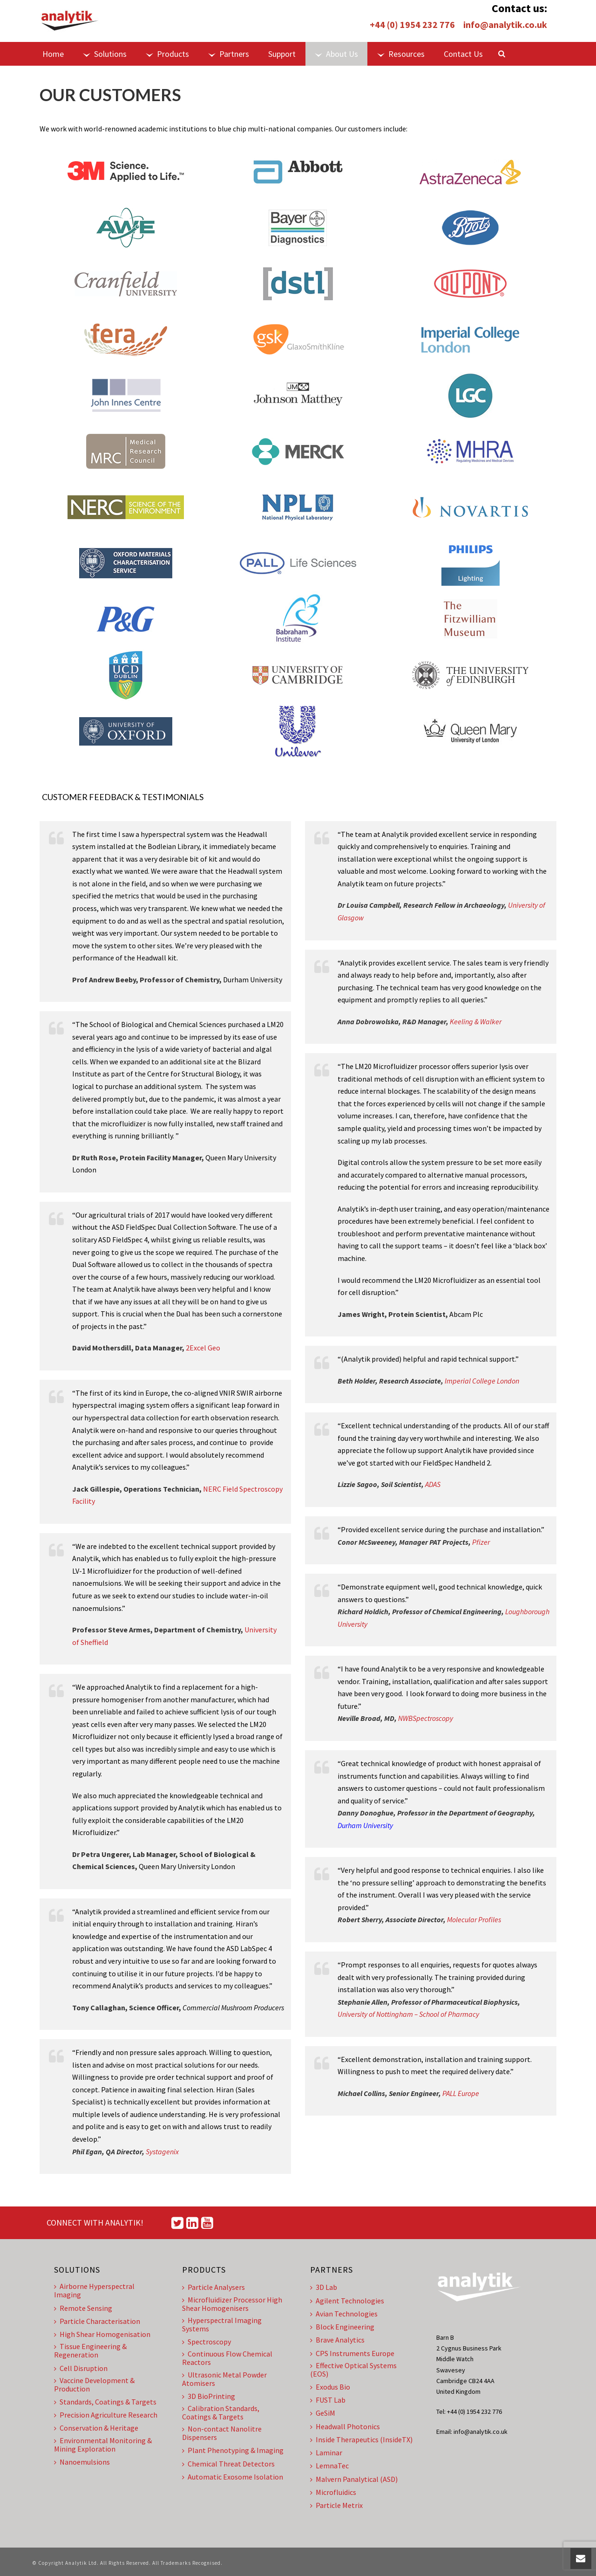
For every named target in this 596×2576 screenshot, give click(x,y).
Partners (228, 53)
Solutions (105, 53)
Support (282, 53)
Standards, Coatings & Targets (105, 2402)
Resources (401, 53)
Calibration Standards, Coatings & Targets (220, 2412)
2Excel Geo (203, 1347)
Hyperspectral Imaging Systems (222, 2324)
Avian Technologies (344, 2313)
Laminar (326, 2452)
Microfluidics (333, 2492)
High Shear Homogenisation (102, 2334)
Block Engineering (342, 2327)
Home (53, 53)
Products (167, 53)
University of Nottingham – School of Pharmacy (408, 2014)
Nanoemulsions (82, 2462)
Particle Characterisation (97, 2321)
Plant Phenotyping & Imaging (233, 2450)
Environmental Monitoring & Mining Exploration (103, 2444)
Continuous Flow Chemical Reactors (227, 2358)
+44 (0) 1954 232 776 (412, 24)
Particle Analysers (213, 2287)
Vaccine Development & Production (94, 2384)
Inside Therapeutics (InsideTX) (361, 2439)
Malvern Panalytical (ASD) (354, 2479)
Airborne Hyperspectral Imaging (94, 2290)
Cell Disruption (81, 2368)
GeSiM (322, 2413)
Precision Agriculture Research (105, 2415)
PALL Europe (460, 2093)
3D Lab (323, 2287)
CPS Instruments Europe (352, 2353)
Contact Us (463, 53)
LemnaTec (329, 2465)
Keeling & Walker (475, 1021)
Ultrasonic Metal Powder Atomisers (224, 2378)
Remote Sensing (83, 2308)
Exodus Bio (330, 2387)
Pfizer (481, 1542)
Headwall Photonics (345, 2426)
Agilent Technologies (347, 2300)
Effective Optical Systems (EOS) (353, 2369)
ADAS (432, 1484)
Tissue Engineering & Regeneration (90, 2350)
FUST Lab (327, 2400)
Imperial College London (482, 1380)
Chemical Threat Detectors (228, 2464)
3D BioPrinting (208, 2396)
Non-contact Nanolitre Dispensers (222, 2433)
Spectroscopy (206, 2341)
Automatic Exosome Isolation (232, 2477)
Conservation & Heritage (96, 2428)
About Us (336, 53)
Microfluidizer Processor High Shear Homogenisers (232, 2303)
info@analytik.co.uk (505, 24)
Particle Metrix (336, 2505)
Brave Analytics (337, 2340)
